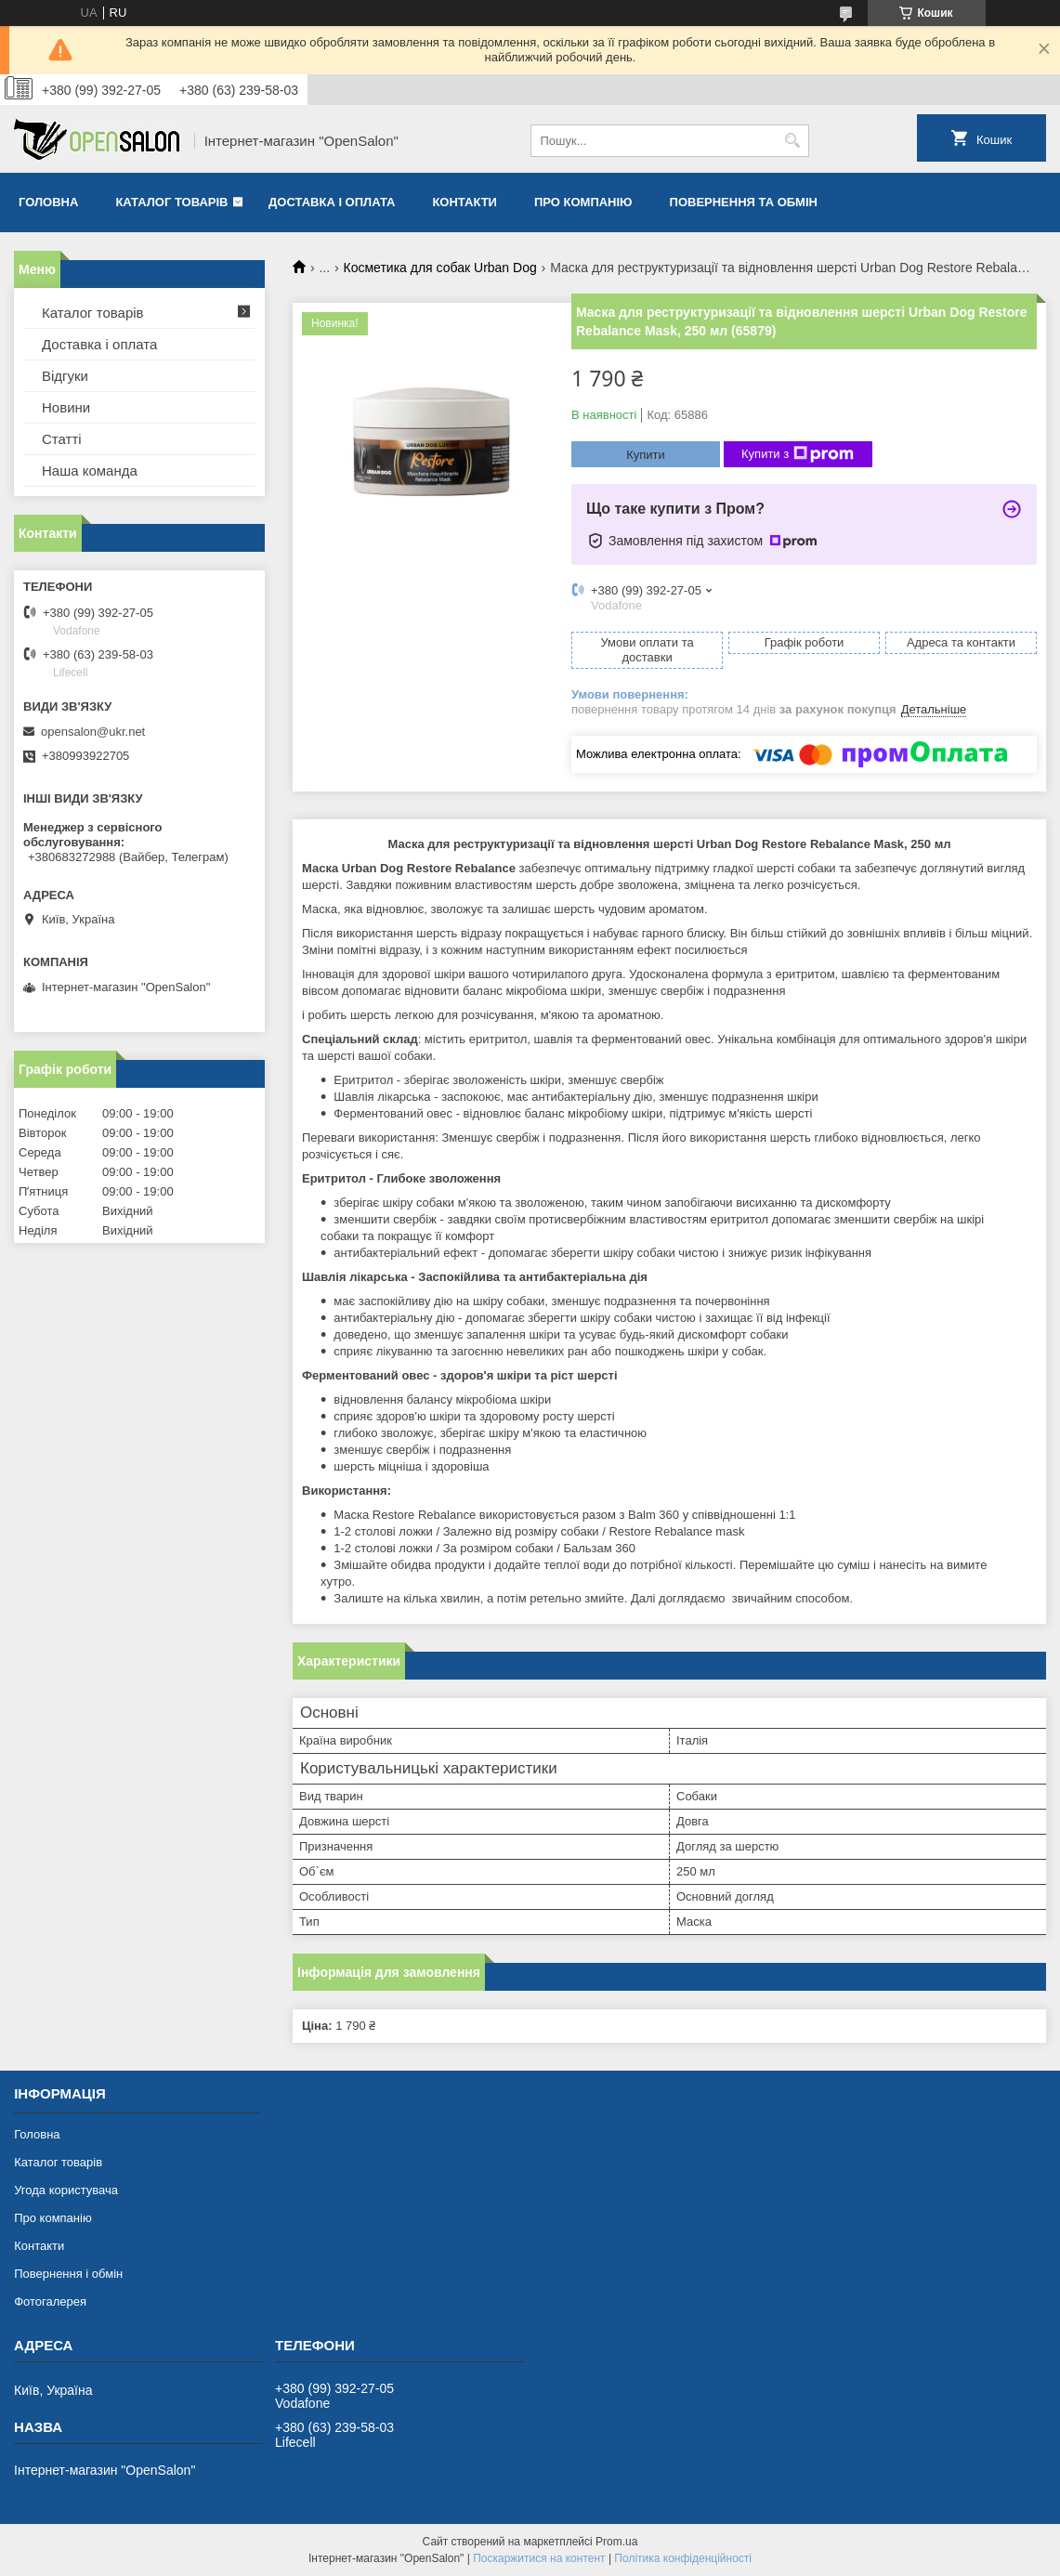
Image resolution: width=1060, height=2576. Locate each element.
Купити (645, 455)
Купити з (797, 454)
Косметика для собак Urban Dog (440, 267)
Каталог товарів (171, 202)
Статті (62, 439)
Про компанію (583, 202)
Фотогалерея (50, 2301)
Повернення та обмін (744, 202)
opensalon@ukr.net (93, 732)
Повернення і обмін (68, 2274)
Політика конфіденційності (683, 2558)
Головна (48, 202)
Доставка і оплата (331, 202)
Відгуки (65, 376)
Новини (66, 407)
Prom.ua (616, 2541)
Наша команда (89, 470)
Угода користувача (66, 2190)
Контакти (464, 202)
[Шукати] (793, 140)
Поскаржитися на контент (539, 2558)
